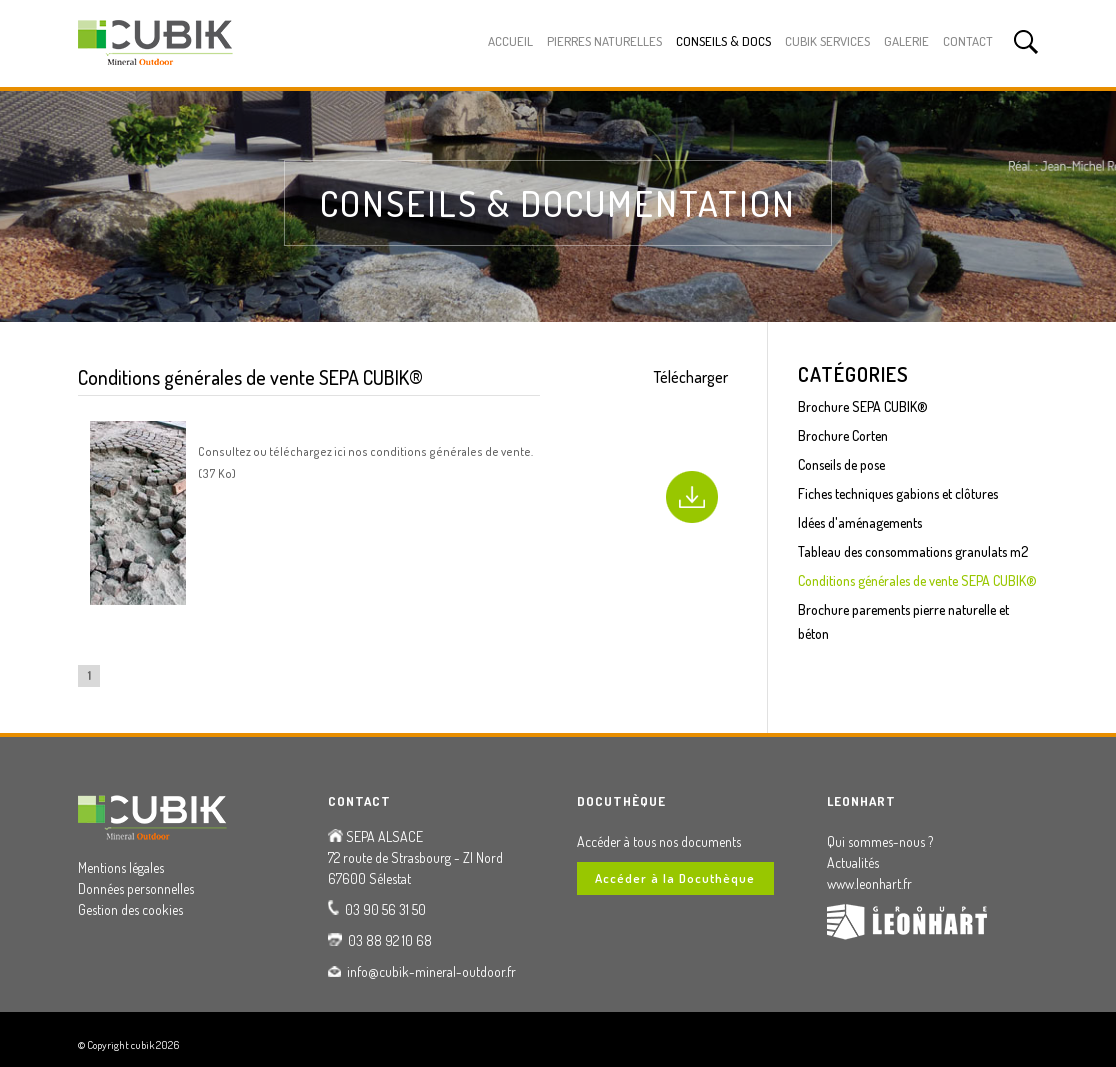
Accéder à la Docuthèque (675, 878)
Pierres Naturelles (604, 41)
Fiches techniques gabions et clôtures (898, 493)
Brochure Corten (843, 435)
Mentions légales (121, 867)
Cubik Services (827, 41)
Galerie (906, 41)
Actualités (853, 862)
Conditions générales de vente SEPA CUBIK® (917, 580)
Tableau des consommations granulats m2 (913, 551)
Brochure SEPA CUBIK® (863, 406)
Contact (968, 41)
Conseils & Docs (723, 41)
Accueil (510, 41)
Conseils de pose (841, 464)
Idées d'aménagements (860, 522)
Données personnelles (136, 888)
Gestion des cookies (130, 909)
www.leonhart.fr (869, 883)
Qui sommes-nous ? (880, 841)
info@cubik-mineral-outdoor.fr (431, 971)
